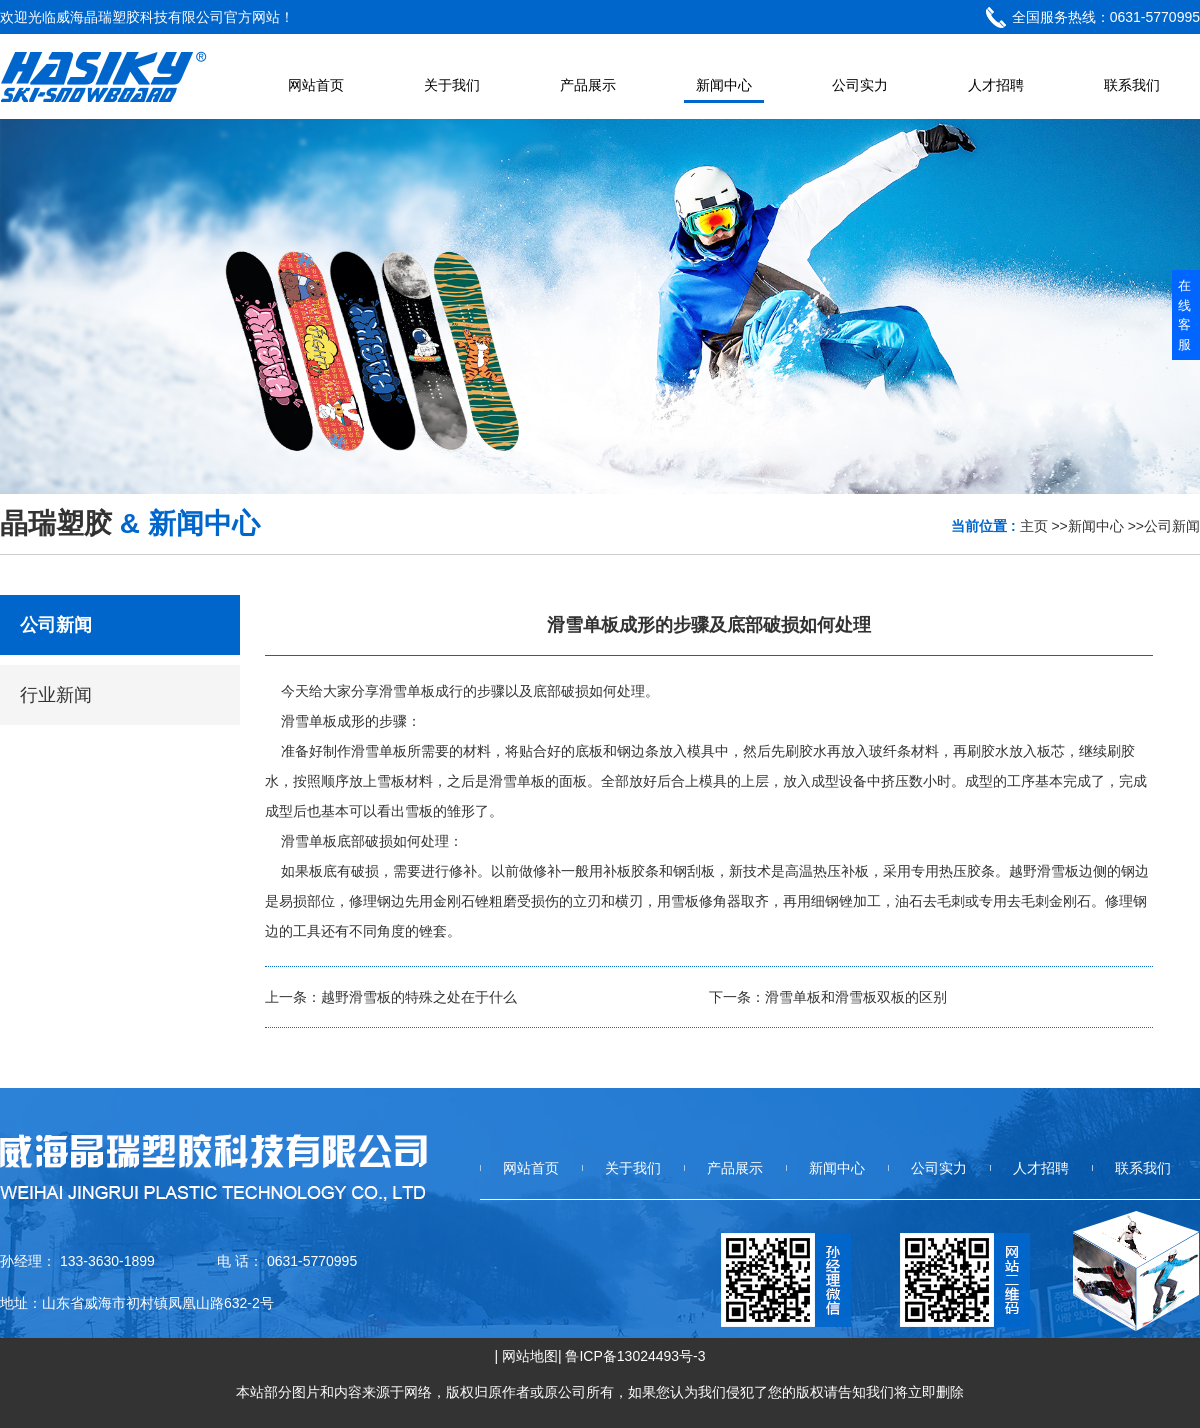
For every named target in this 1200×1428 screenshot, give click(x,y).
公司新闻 (1172, 526)
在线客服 (1184, 315)
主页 (1034, 526)
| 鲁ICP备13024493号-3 (632, 1356)
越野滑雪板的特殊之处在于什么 (419, 997)
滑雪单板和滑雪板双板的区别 (856, 997)
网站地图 (530, 1356)
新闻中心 (1096, 526)
